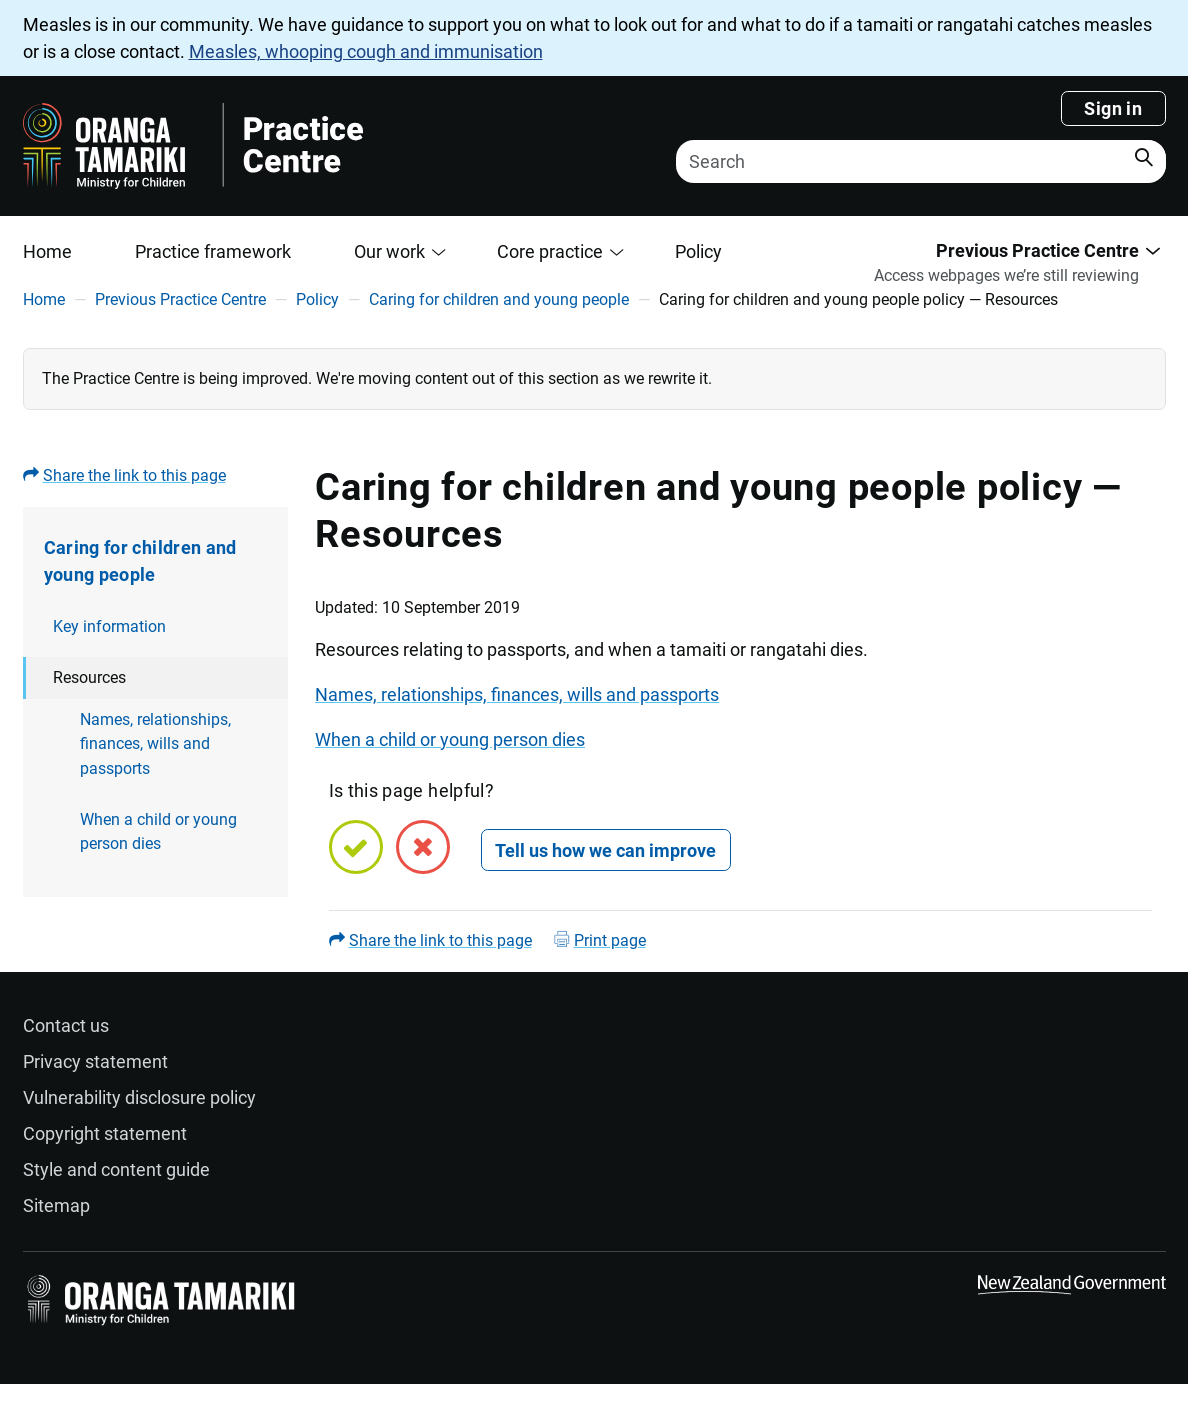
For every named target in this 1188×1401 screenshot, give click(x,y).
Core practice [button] (550, 251)
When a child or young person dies (158, 831)
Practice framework (213, 251)
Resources (89, 677)
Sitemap (56, 1205)
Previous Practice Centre (180, 299)
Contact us (66, 1025)
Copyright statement (105, 1133)
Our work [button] (389, 251)
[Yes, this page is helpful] (356, 847)
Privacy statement (95, 1061)
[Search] (921, 161)
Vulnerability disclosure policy (139, 1097)
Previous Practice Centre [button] (1037, 250)
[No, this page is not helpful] (423, 847)
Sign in (1113, 108)
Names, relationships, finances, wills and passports (155, 744)
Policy (698, 251)
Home (47, 251)
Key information (109, 626)
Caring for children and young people (499, 299)
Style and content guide (116, 1169)
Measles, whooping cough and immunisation (366, 51)
